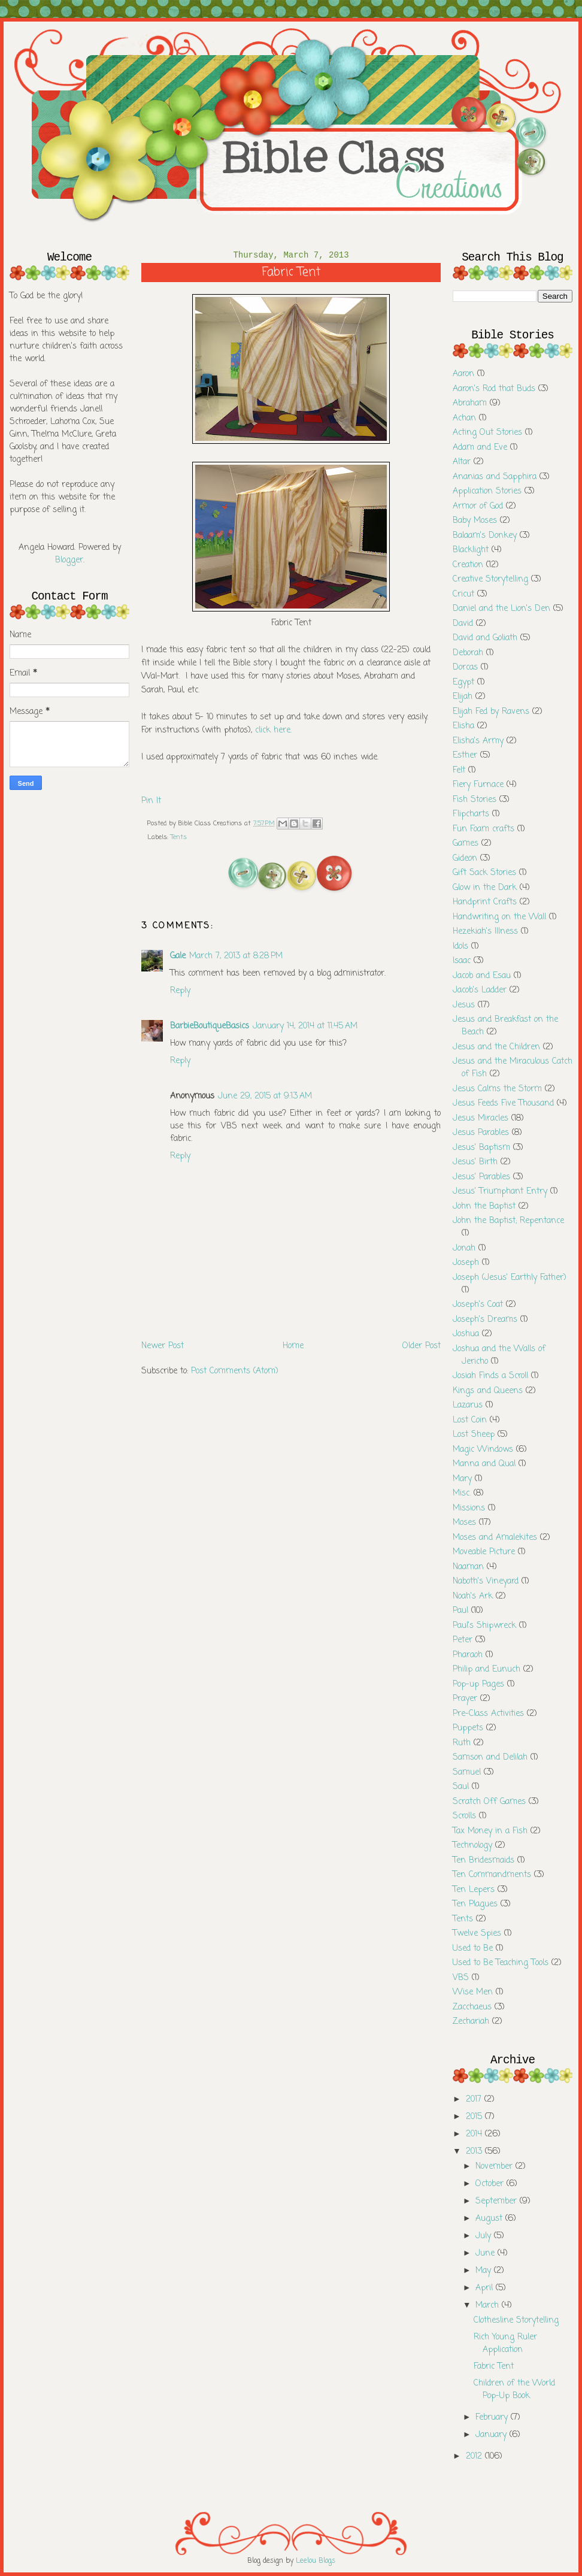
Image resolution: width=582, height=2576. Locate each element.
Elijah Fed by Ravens (491, 712)
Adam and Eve (480, 447)
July (484, 2236)
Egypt (463, 682)
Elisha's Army (478, 741)
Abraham (470, 403)
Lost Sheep (474, 1434)
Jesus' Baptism (481, 1148)
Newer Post (162, 1346)
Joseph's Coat (478, 1304)
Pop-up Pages (478, 1684)
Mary (462, 1479)
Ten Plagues (475, 1904)
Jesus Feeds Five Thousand (503, 1103)
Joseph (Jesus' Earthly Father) (509, 1278)
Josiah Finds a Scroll (490, 1376)
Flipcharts (471, 814)
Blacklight (471, 550)
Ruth (462, 1743)
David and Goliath (485, 638)
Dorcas (465, 667)
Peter (462, 1640)
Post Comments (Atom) (234, 1371)
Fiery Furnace (478, 785)
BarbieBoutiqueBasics (209, 1026)
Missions (469, 1508)
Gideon (465, 858)
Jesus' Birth (475, 1162)
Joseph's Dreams (485, 1319)
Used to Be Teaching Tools (500, 1963)
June (486, 2253)
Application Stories (487, 491)
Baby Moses (475, 520)
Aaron (463, 374)
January (492, 2435)
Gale (178, 956)
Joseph (466, 1263)
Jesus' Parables (481, 1177)
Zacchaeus (472, 2007)
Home (293, 1346)
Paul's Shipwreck (484, 1626)
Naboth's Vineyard (486, 1581)
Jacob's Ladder (480, 990)
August (490, 2218)
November (495, 2166)
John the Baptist (484, 1206)
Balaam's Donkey (485, 535)
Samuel (467, 1772)
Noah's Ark (473, 1596)
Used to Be (473, 1948)
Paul (460, 1611)
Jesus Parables (481, 1133)
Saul (461, 1787)
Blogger (69, 560)
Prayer (465, 1699)
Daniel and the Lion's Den (501, 609)
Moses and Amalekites (495, 1537)
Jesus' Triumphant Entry (500, 1191)
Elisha (463, 726)
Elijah (462, 697)
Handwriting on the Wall (499, 917)
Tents (179, 837)
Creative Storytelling (490, 579)
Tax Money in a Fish (490, 1831)
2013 (475, 2151)
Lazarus (468, 1405)
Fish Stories (474, 800)
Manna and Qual (484, 1464)
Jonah (464, 1248)
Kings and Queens (488, 1391)
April (485, 2288)
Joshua (466, 1334)
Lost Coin (470, 1420)
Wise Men (473, 1992)
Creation (468, 565)
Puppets (468, 1728)
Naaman (468, 1567)
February (493, 2417)
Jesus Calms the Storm (497, 1089)
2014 (475, 2134)
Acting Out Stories (487, 432)
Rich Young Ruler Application (505, 2343)
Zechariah (471, 2021)
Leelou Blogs (315, 2561)
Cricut (463, 594)
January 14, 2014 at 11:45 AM (305, 1026)
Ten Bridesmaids (483, 1860)
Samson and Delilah (490, 1757)
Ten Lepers (474, 1890)
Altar (462, 462)
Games (465, 843)
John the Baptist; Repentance (508, 1221)
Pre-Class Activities (488, 1714)
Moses (464, 1522)
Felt (459, 770)
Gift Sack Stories (484, 873)
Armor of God (478, 506)
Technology (472, 1845)
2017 (475, 2099)
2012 (475, 2456)
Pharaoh (468, 1655)
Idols (460, 946)
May (484, 2271)
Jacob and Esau (482, 976)
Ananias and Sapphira (494, 477)
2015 (475, 2117)
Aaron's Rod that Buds (494, 389)
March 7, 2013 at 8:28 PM (236, 956)
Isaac (462, 961)
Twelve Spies (477, 1933)
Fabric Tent (494, 2366)
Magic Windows (483, 1449)
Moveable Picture (484, 1552)
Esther (465, 755)
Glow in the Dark (485, 888)
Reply (180, 991)
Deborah (468, 653)
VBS (461, 1978)
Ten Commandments (492, 1875)
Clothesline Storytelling (516, 2320)
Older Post (421, 1346)
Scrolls (464, 1816)
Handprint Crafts (485, 902)
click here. (273, 730)
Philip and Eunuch (486, 1669)
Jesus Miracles (480, 1118)
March (488, 2305)
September (497, 2201)
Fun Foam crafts (483, 829)
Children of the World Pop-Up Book (514, 2389)
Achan (464, 418)
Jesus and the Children (496, 1047)
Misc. (462, 1493)
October (491, 2184)
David (463, 623)
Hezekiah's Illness (485, 931)
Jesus (464, 1005)
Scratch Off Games (489, 1802)
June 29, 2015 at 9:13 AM (265, 1096)
